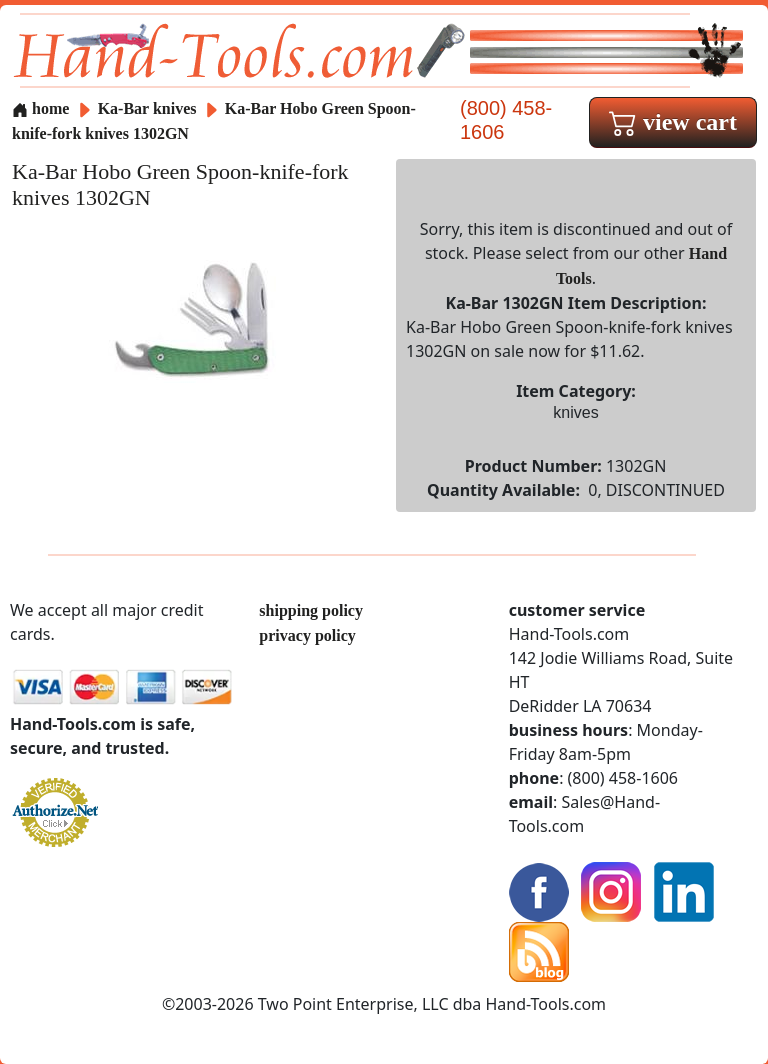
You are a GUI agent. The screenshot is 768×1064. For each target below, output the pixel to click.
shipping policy (311, 610)
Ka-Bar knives (147, 108)
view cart (673, 122)
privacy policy (307, 635)
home (40, 108)
